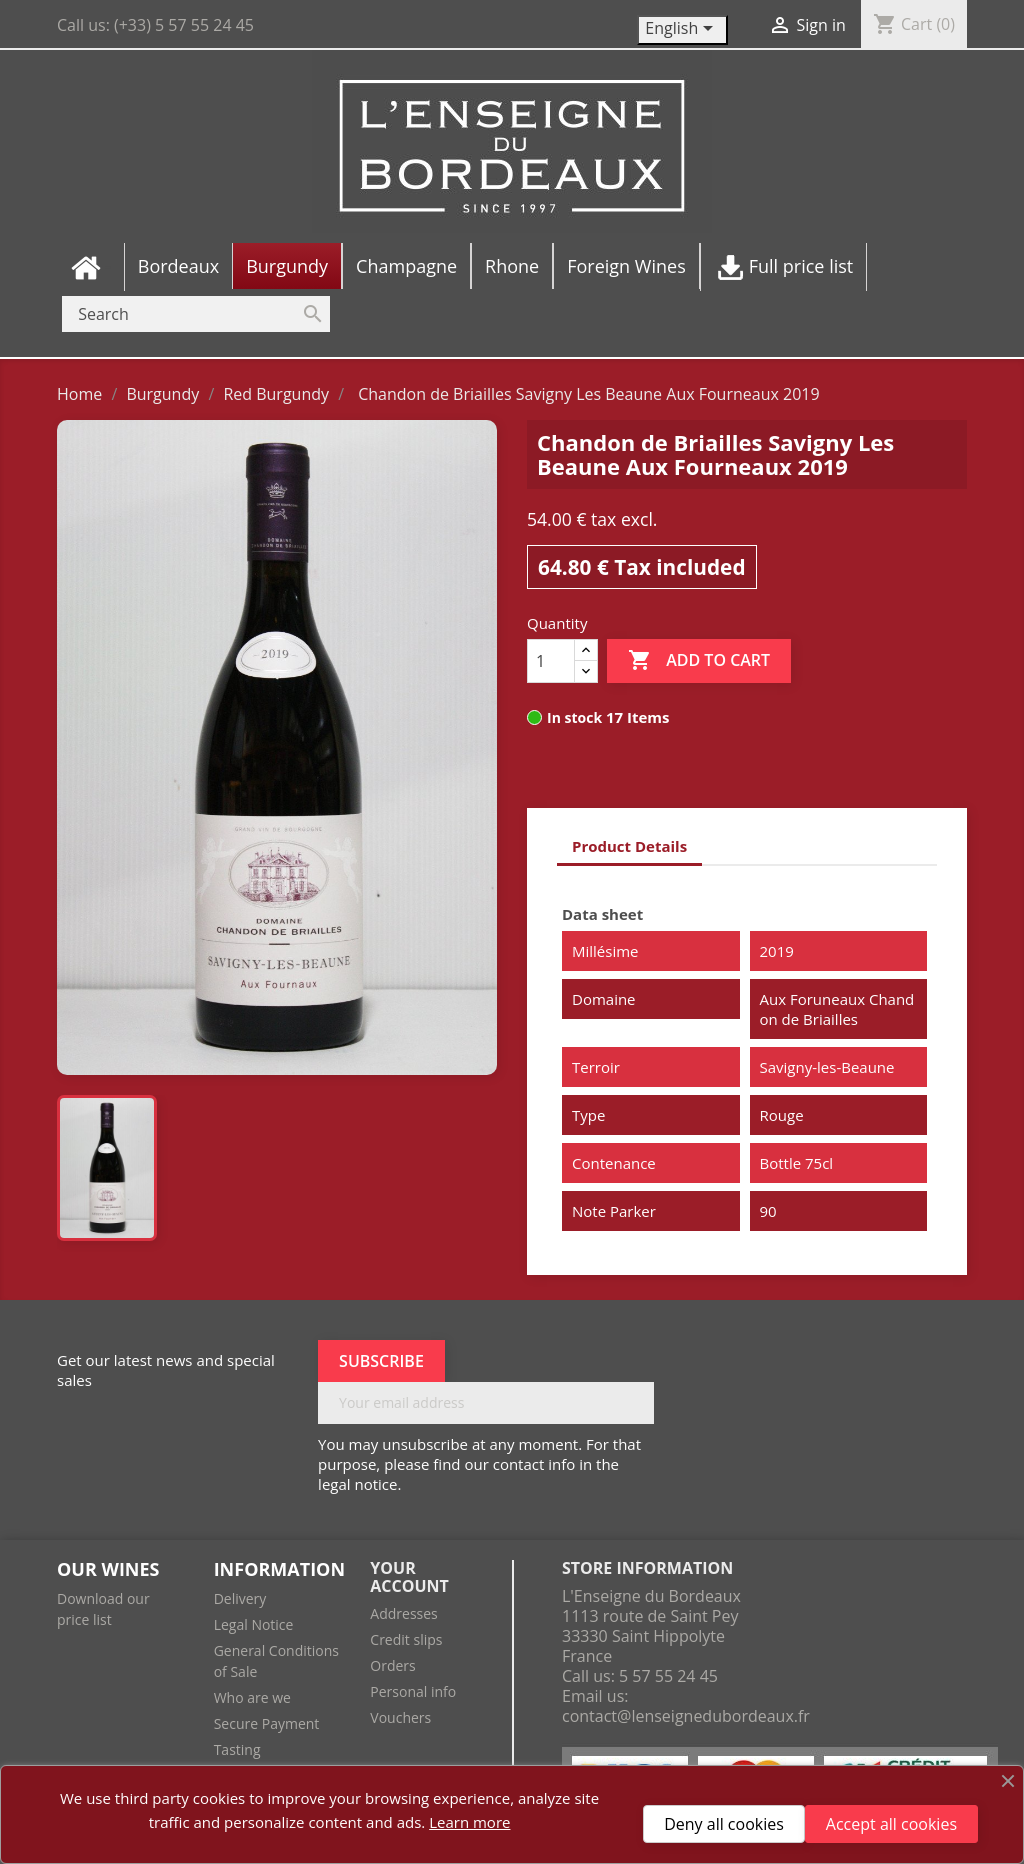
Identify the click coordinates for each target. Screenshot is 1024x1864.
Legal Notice (254, 1624)
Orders (392, 1665)
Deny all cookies (724, 1824)
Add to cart (699, 661)
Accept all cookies (891, 1824)
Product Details (629, 846)
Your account (409, 1577)
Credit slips (406, 1639)
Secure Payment (267, 1723)
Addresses (403, 1613)
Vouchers (400, 1717)
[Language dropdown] (682, 30)
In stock (574, 717)
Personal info (413, 1691)
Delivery (240, 1598)
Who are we (252, 1697)
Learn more (469, 1822)
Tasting (237, 1749)
